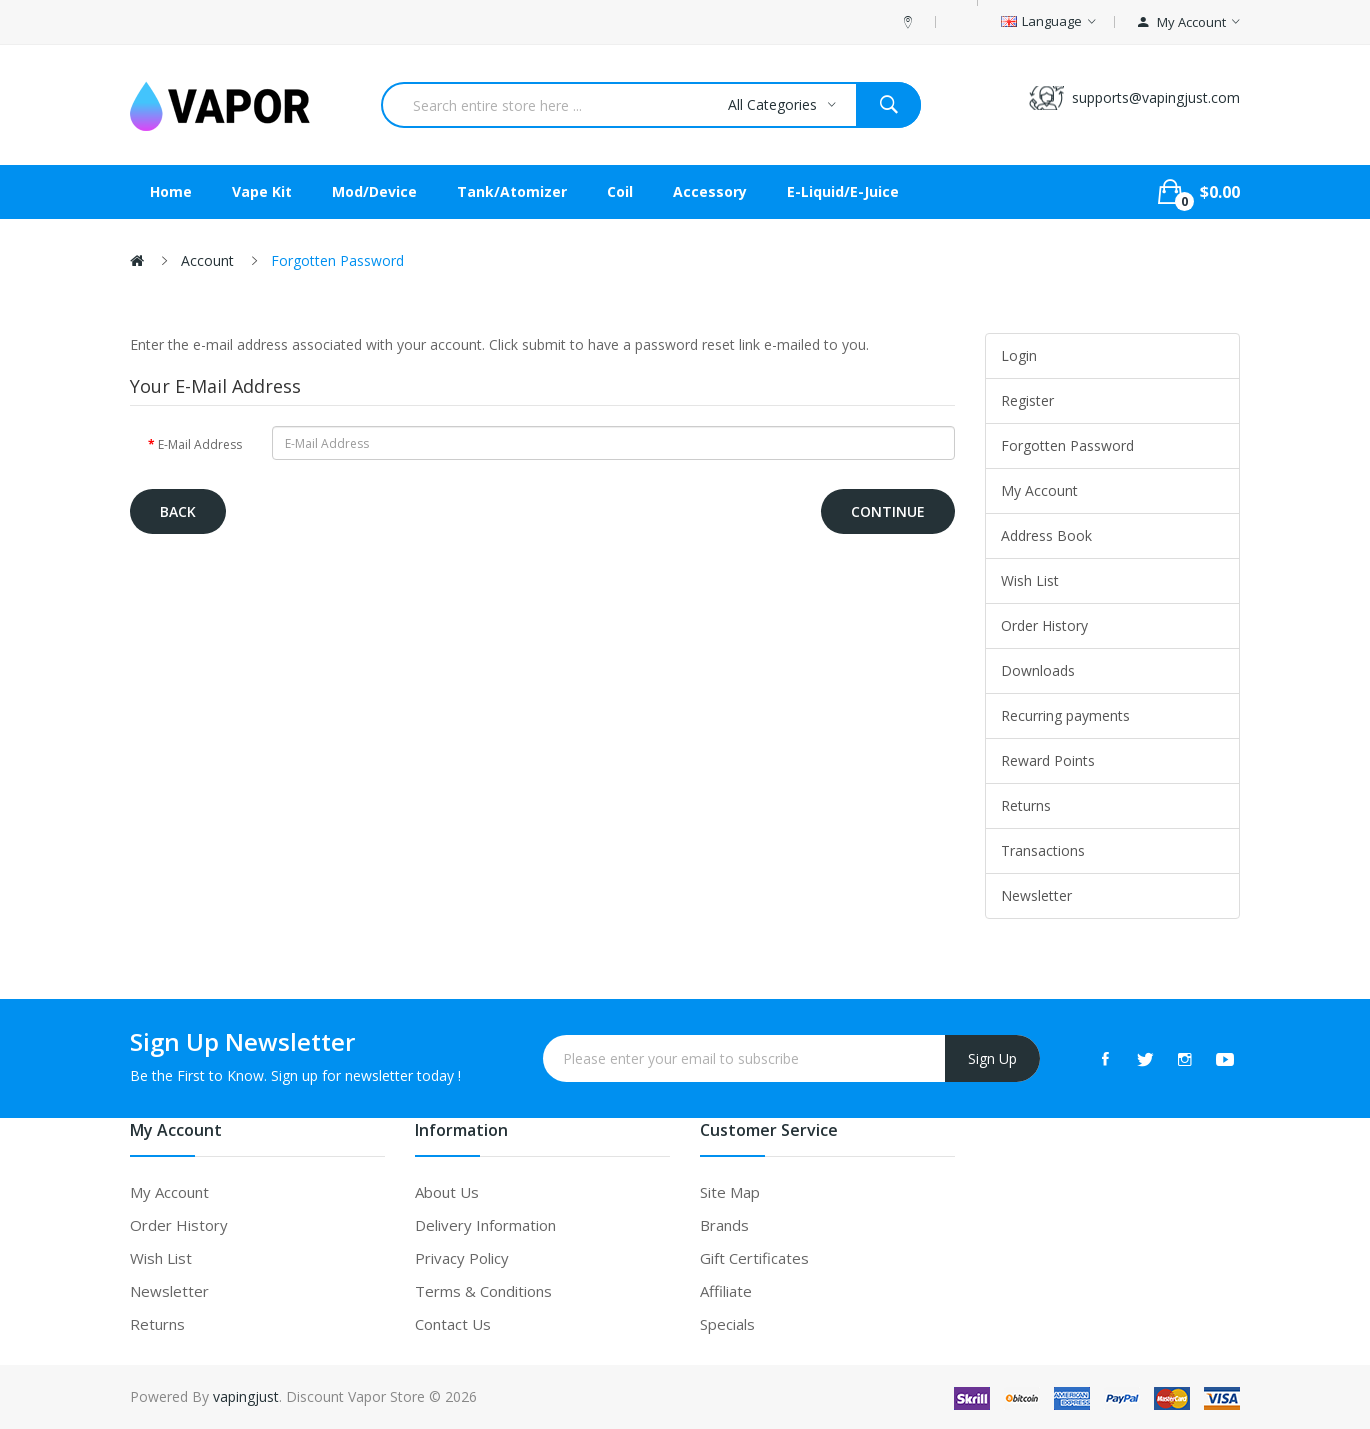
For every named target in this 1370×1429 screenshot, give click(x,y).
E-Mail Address (200, 444)
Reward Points (1048, 760)
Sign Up (992, 1058)
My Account (1039, 490)
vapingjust (246, 1396)
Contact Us (453, 1324)
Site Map (730, 1192)
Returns (1026, 805)
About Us (447, 1192)
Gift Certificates (754, 1258)
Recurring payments (1065, 715)
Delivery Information (485, 1225)
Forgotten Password (337, 260)
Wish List (1030, 580)
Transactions (1043, 850)
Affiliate (726, 1291)
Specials (727, 1324)
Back (178, 511)
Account (207, 260)
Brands (724, 1225)
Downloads (1038, 670)
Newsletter (1036, 895)
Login (1019, 355)
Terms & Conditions (483, 1291)
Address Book (1046, 535)
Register (1027, 400)
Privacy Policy (462, 1258)
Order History (1044, 625)
